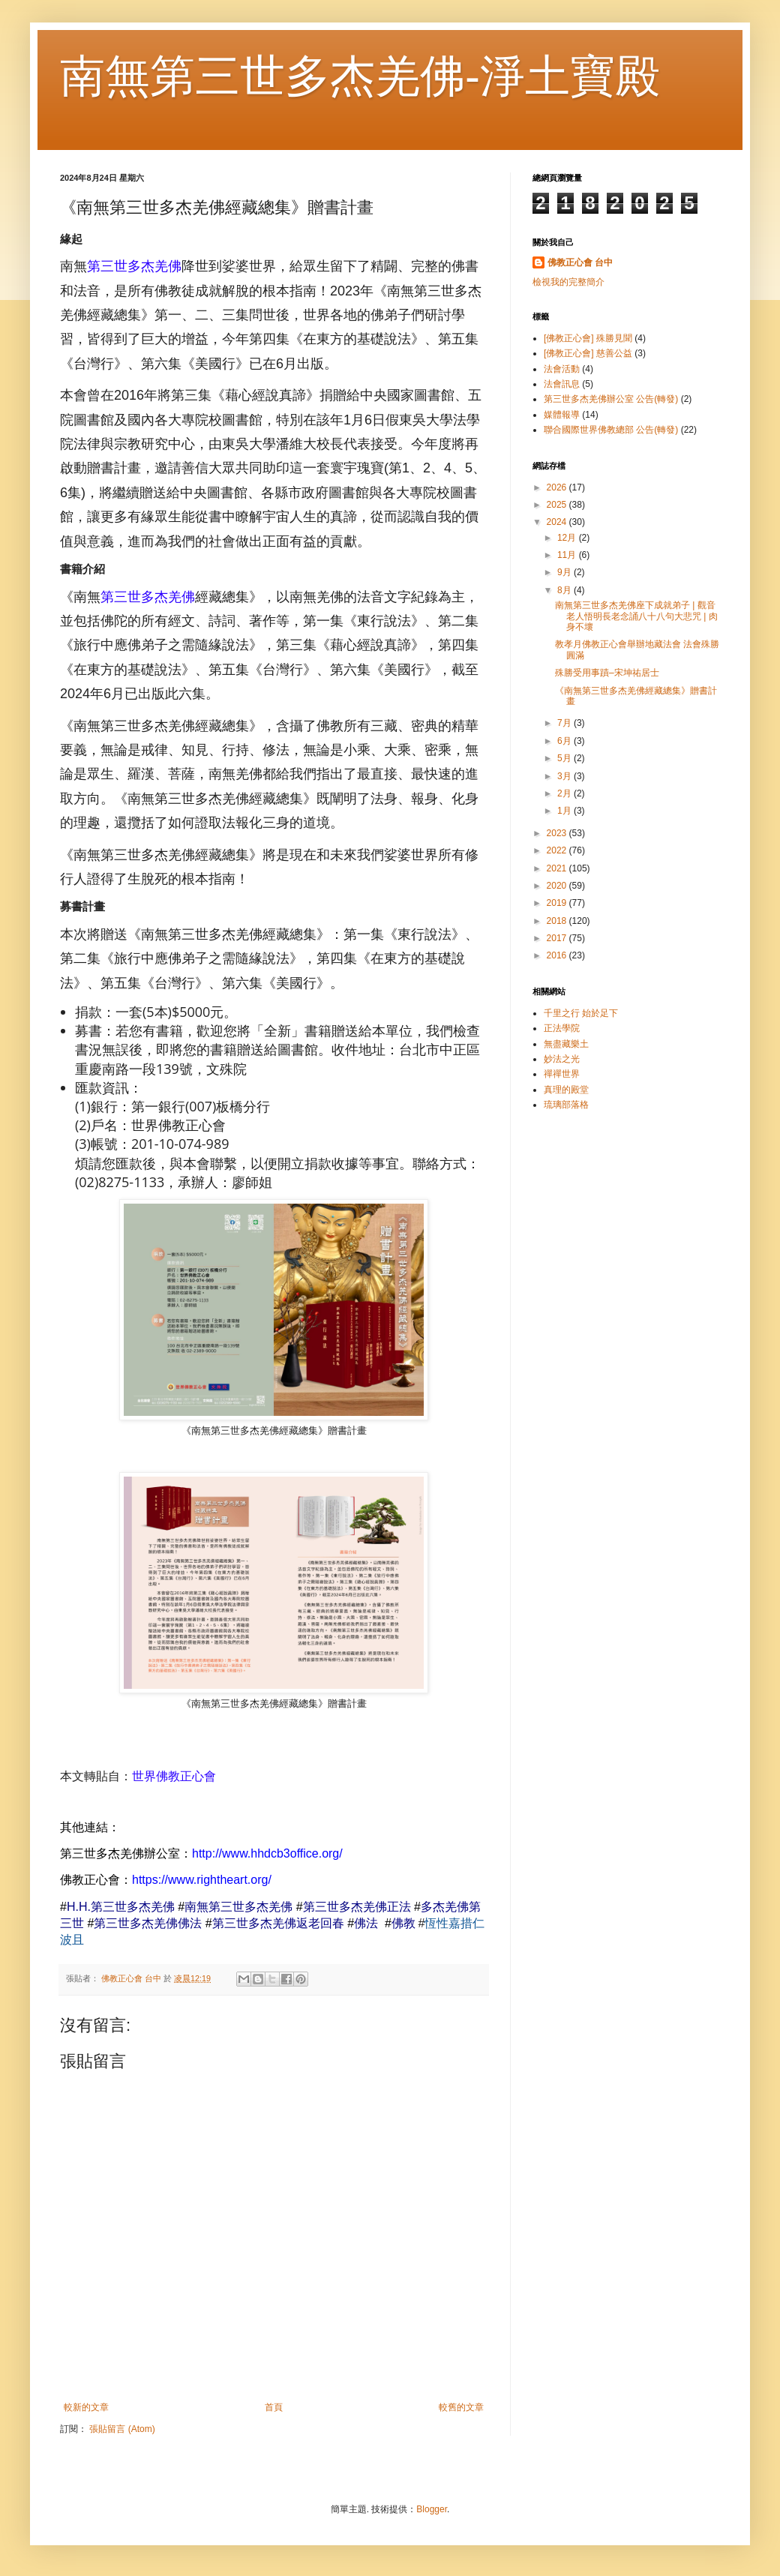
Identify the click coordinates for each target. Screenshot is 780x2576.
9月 (565, 572)
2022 (558, 850)
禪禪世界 (562, 1074)
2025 (558, 504)
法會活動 (562, 369)
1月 (565, 810)
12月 (568, 537)
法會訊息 (562, 384)
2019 (558, 903)
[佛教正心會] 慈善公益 (588, 353)
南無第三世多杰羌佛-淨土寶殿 (360, 76)
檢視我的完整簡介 (568, 282)
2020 (558, 885)
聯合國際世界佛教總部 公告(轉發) (611, 429)
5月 (565, 758)
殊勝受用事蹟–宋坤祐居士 (607, 672)
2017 (558, 938)
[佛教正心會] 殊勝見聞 (588, 338)
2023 (558, 833)
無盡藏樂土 (566, 1044)
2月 (565, 793)
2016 (558, 955)
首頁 (274, 2407)
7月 (565, 723)
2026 (558, 487)
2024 (558, 522)
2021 (558, 868)
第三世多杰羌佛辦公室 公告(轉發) (611, 399)
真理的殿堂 (566, 1089)
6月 (565, 741)
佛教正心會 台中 (580, 262)
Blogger (431, 2509)
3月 (565, 776)
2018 (558, 921)
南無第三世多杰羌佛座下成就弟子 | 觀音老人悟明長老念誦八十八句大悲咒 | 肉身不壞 (636, 616)
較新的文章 (86, 2407)
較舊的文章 (461, 2407)
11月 (568, 555)
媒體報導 (562, 414)
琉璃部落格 (566, 1104)
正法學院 (562, 1028)
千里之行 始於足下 (581, 1013)
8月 (565, 590)
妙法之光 (562, 1059)
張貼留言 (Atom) (121, 2429)
